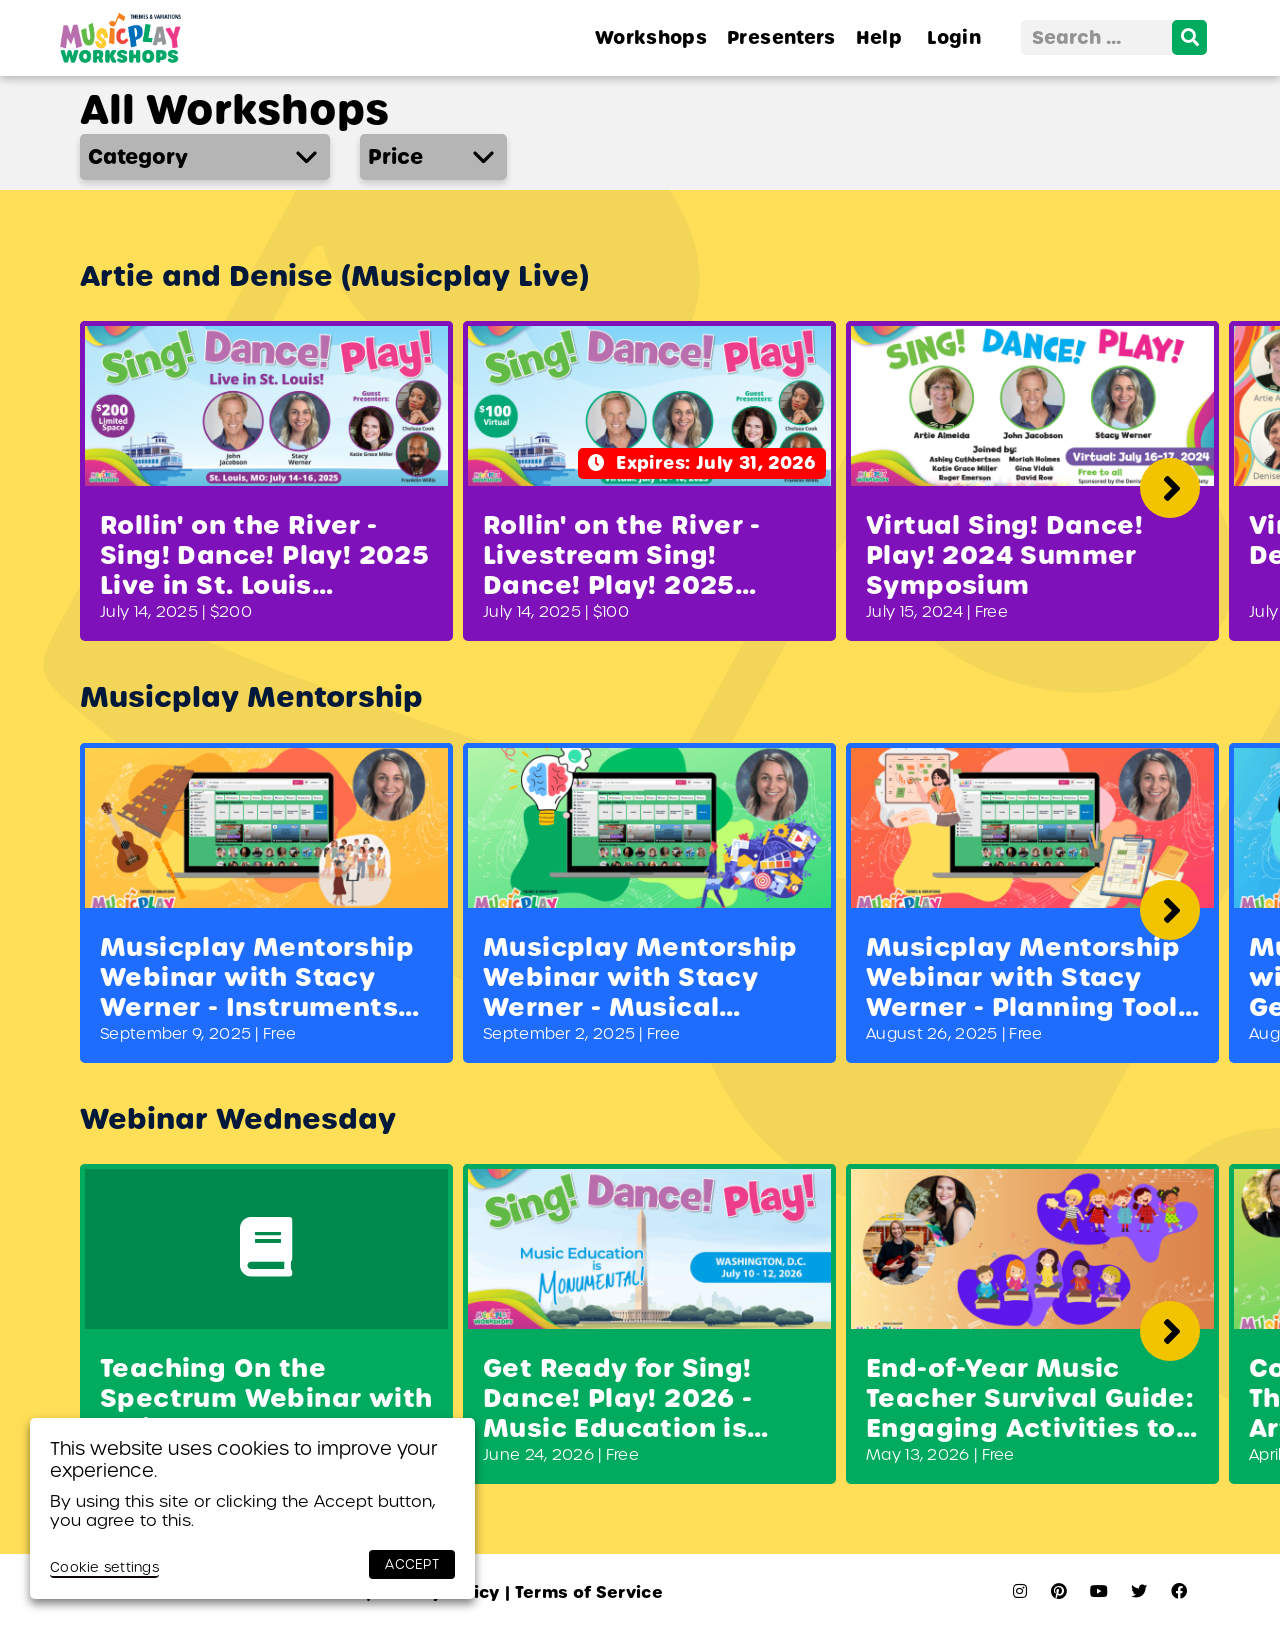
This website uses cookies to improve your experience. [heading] (244, 1459)
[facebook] (1179, 1591)
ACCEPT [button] (412, 1564)
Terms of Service (584, 1592)
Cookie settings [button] (104, 1567)
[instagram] (1020, 1591)
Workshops (651, 37)
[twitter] (1139, 1591)
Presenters (781, 37)
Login (954, 37)
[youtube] (1099, 1591)
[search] (1189, 37)
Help (879, 37)
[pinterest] (1059, 1591)
